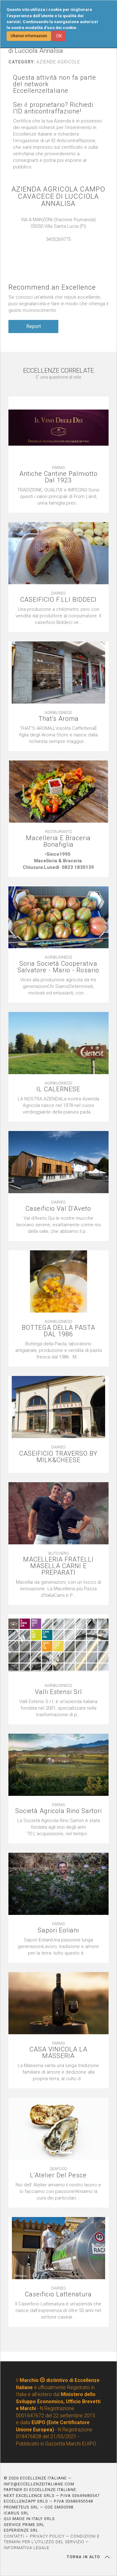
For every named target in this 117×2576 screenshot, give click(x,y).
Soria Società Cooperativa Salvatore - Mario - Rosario (58, 967)
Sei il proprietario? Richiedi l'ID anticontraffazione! (53, 108)
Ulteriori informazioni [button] (29, 36)
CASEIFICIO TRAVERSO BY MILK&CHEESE (58, 1456)
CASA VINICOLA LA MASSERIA (58, 2052)
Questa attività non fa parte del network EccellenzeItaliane (54, 84)
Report (33, 326)
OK (59, 35)
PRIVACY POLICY (47, 2536)
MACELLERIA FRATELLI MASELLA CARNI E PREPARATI (58, 1566)
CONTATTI (14, 2536)
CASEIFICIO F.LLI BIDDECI (58, 599)
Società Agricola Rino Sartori (58, 1811)
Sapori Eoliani (58, 1930)
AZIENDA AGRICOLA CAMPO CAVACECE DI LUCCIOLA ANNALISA (58, 196)
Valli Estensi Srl (58, 1692)
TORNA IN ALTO (88, 2557)
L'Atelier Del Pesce (58, 2175)
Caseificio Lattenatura (58, 2294)
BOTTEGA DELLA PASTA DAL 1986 (58, 1331)
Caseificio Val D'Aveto (58, 1208)
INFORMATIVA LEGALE (26, 2547)
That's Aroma (58, 718)
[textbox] (58, 861)
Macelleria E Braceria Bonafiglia (58, 841)
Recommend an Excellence (52, 287)
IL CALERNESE (58, 1089)
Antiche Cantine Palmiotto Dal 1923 (58, 477)
